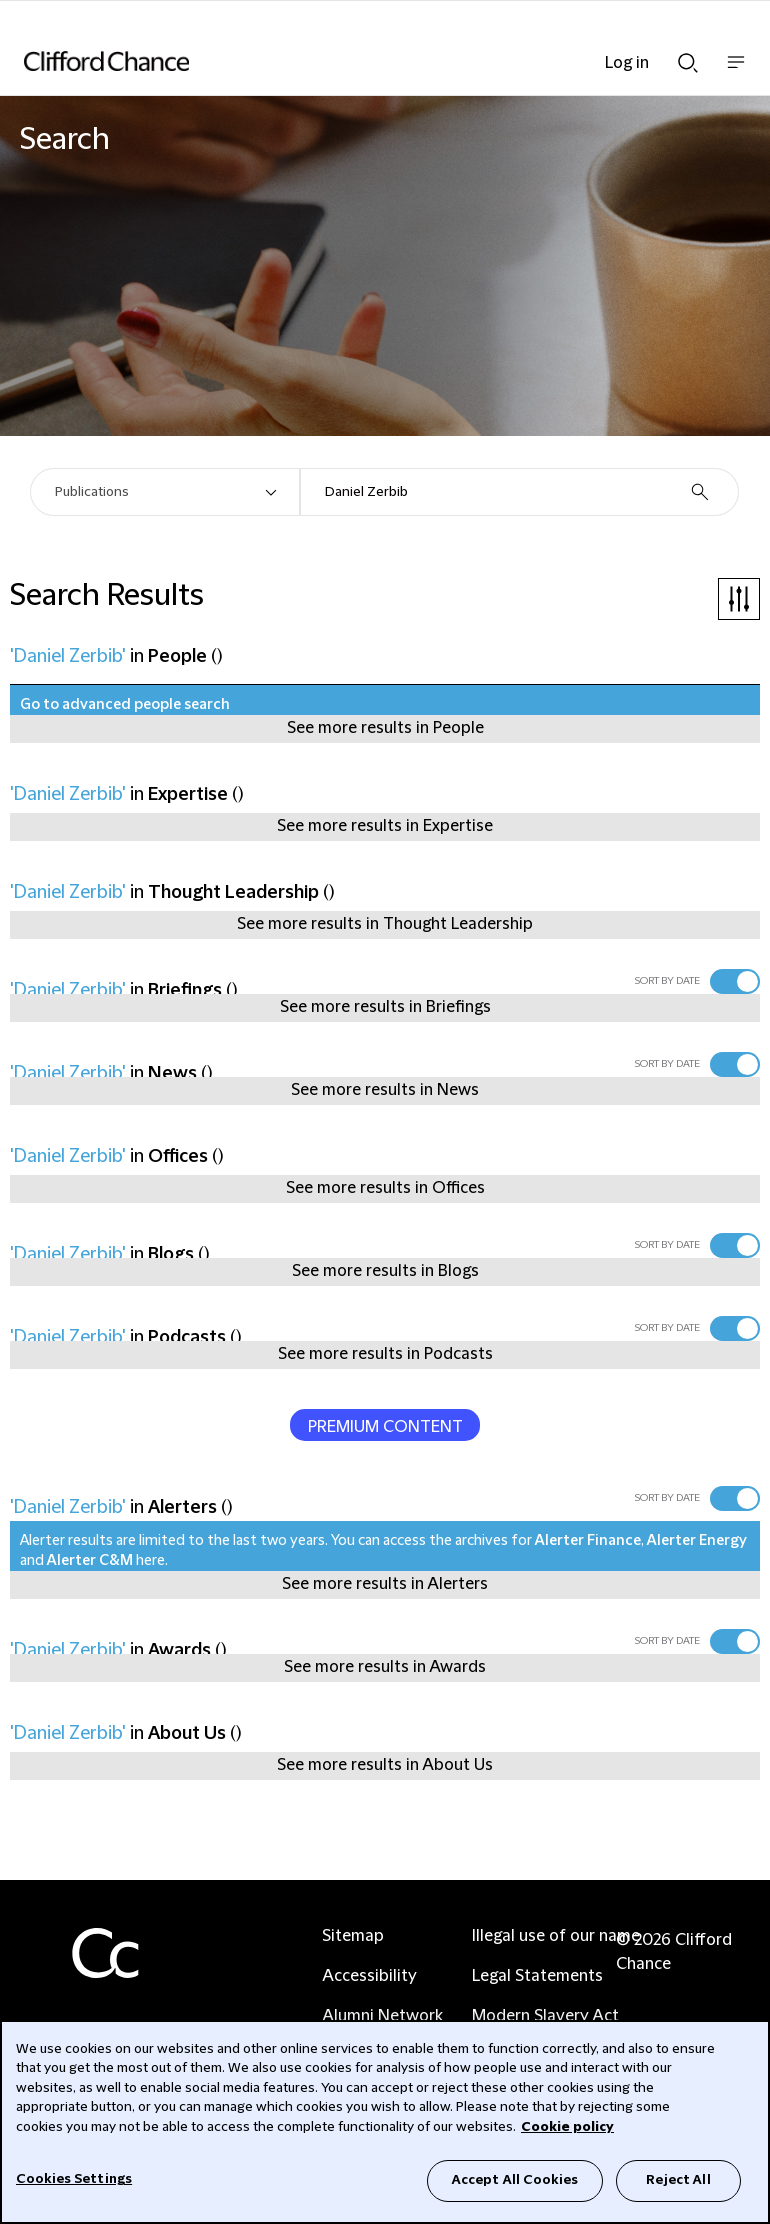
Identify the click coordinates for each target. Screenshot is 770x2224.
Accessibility (369, 1976)
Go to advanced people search (125, 705)
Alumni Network (382, 2016)
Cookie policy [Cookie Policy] (567, 2127)
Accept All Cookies (515, 2180)
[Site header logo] (355, 61)
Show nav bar (736, 72)
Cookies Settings (74, 2179)
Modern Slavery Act (545, 2016)
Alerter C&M (90, 1561)
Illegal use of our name (556, 1936)
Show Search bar (688, 63)
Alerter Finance (588, 1541)
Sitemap (353, 1936)
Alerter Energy (697, 1541)
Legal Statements (537, 1976)
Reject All (678, 2180)
